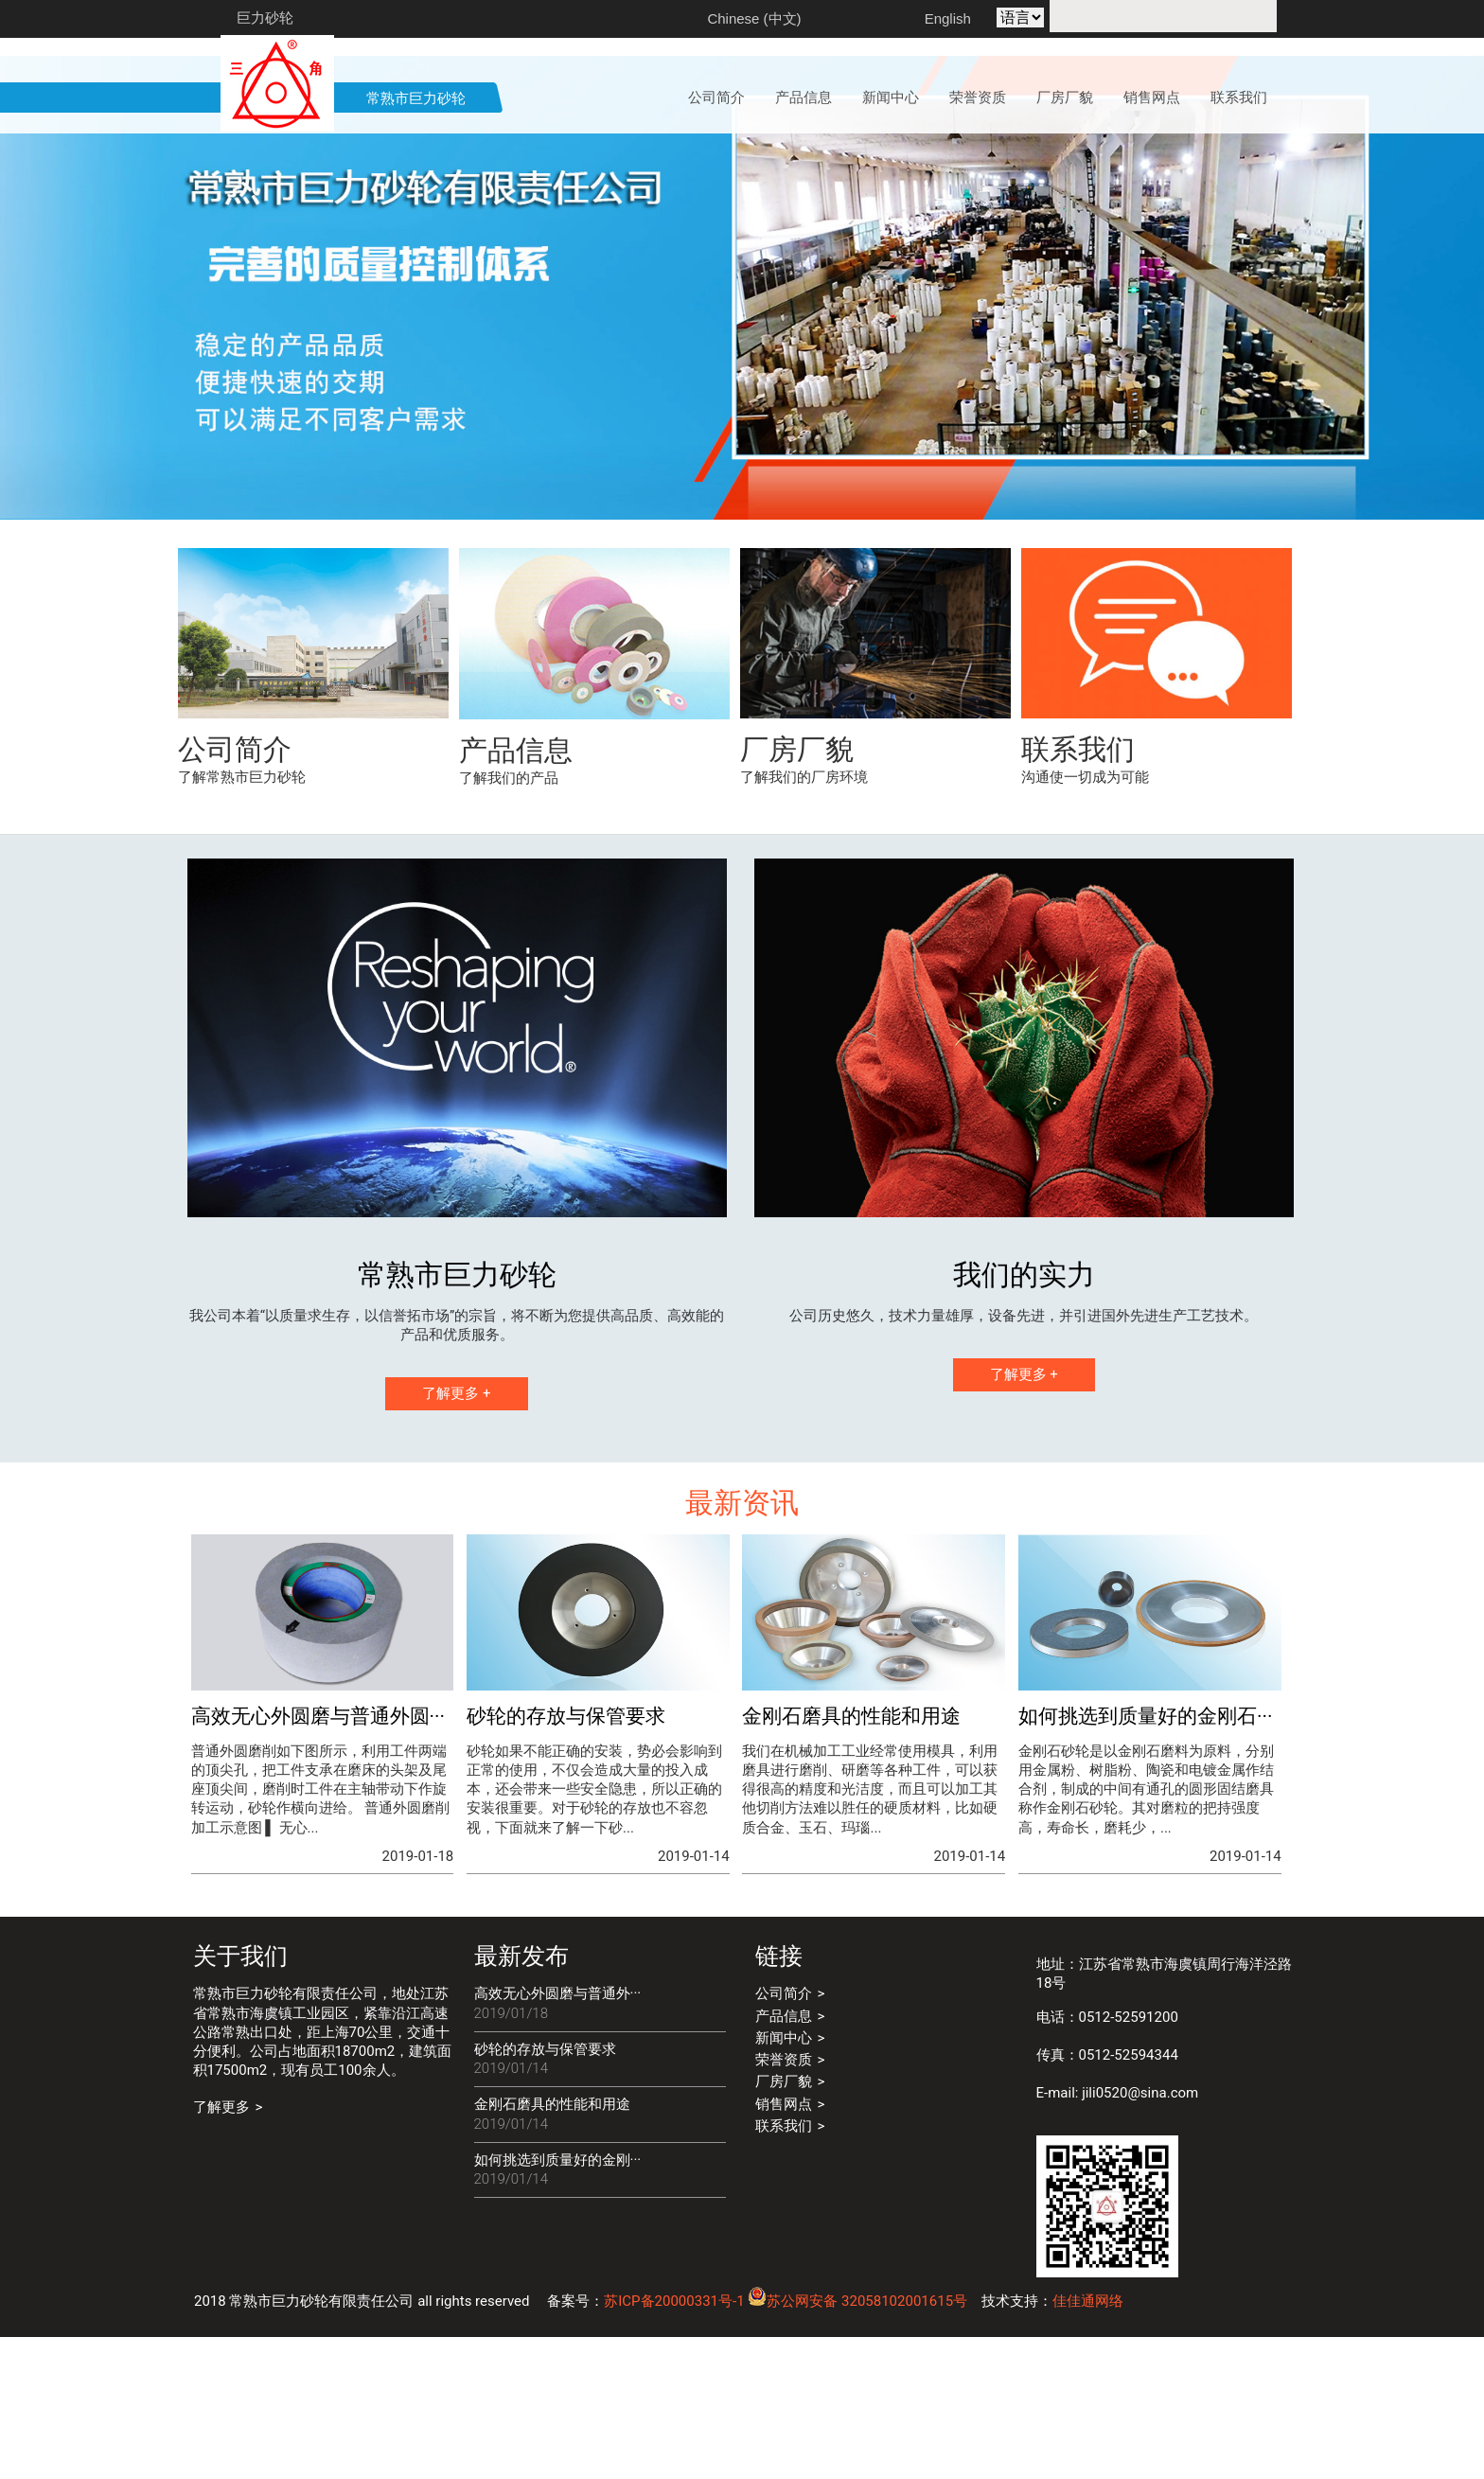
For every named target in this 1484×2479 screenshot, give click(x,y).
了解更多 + (456, 1535)
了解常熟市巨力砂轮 (242, 919)
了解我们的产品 (508, 920)
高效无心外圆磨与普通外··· (558, 2135)
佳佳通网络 (1087, 2443)
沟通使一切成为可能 (1085, 919)
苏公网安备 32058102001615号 (857, 2443)
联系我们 (1078, 891)
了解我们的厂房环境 (804, 919)
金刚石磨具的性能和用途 (552, 2246)
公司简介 (235, 891)
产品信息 (516, 892)
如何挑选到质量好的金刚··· (558, 2302)
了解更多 (221, 2249)
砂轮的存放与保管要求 (545, 2191)
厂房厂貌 (797, 891)
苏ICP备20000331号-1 (674, 2443)
